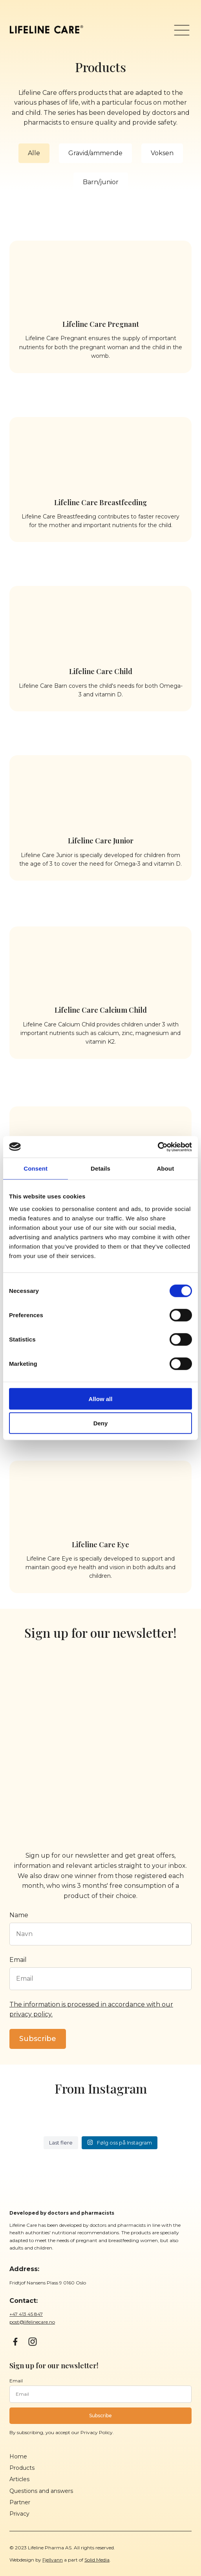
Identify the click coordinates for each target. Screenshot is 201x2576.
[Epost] (100, 1978)
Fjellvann (52, 2560)
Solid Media (97, 2560)
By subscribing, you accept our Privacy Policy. (61, 2432)
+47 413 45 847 (26, 2314)
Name (18, 1915)
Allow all (101, 1398)
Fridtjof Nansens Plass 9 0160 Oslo (47, 2283)
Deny (100, 1423)
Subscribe (37, 2038)
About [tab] (165, 1168)
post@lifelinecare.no (32, 2322)
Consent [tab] (36, 1168)
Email (18, 1959)
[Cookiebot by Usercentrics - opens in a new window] (157, 1147)
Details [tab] (100, 1168)
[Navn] (100, 1934)
